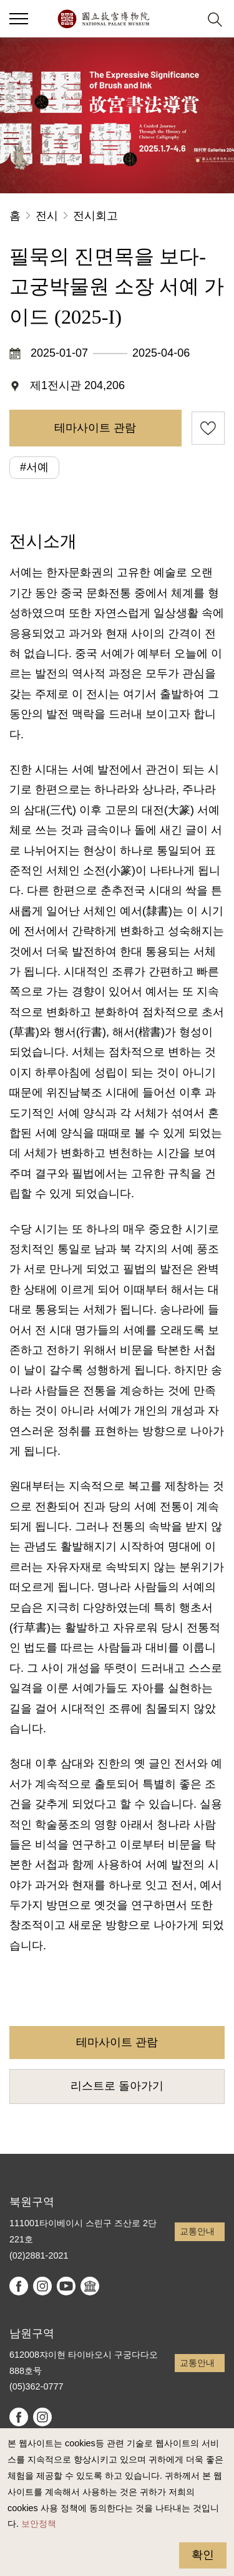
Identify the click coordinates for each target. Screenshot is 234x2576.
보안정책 (38, 2524)
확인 (203, 2555)
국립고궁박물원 (103, 18)
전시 (47, 216)
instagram (42, 2286)
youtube (66, 2286)
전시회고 (95, 216)
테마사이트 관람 (95, 428)
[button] (184, 19)
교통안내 (197, 2231)
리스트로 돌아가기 (117, 2086)
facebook (18, 2286)
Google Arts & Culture (89, 2286)
